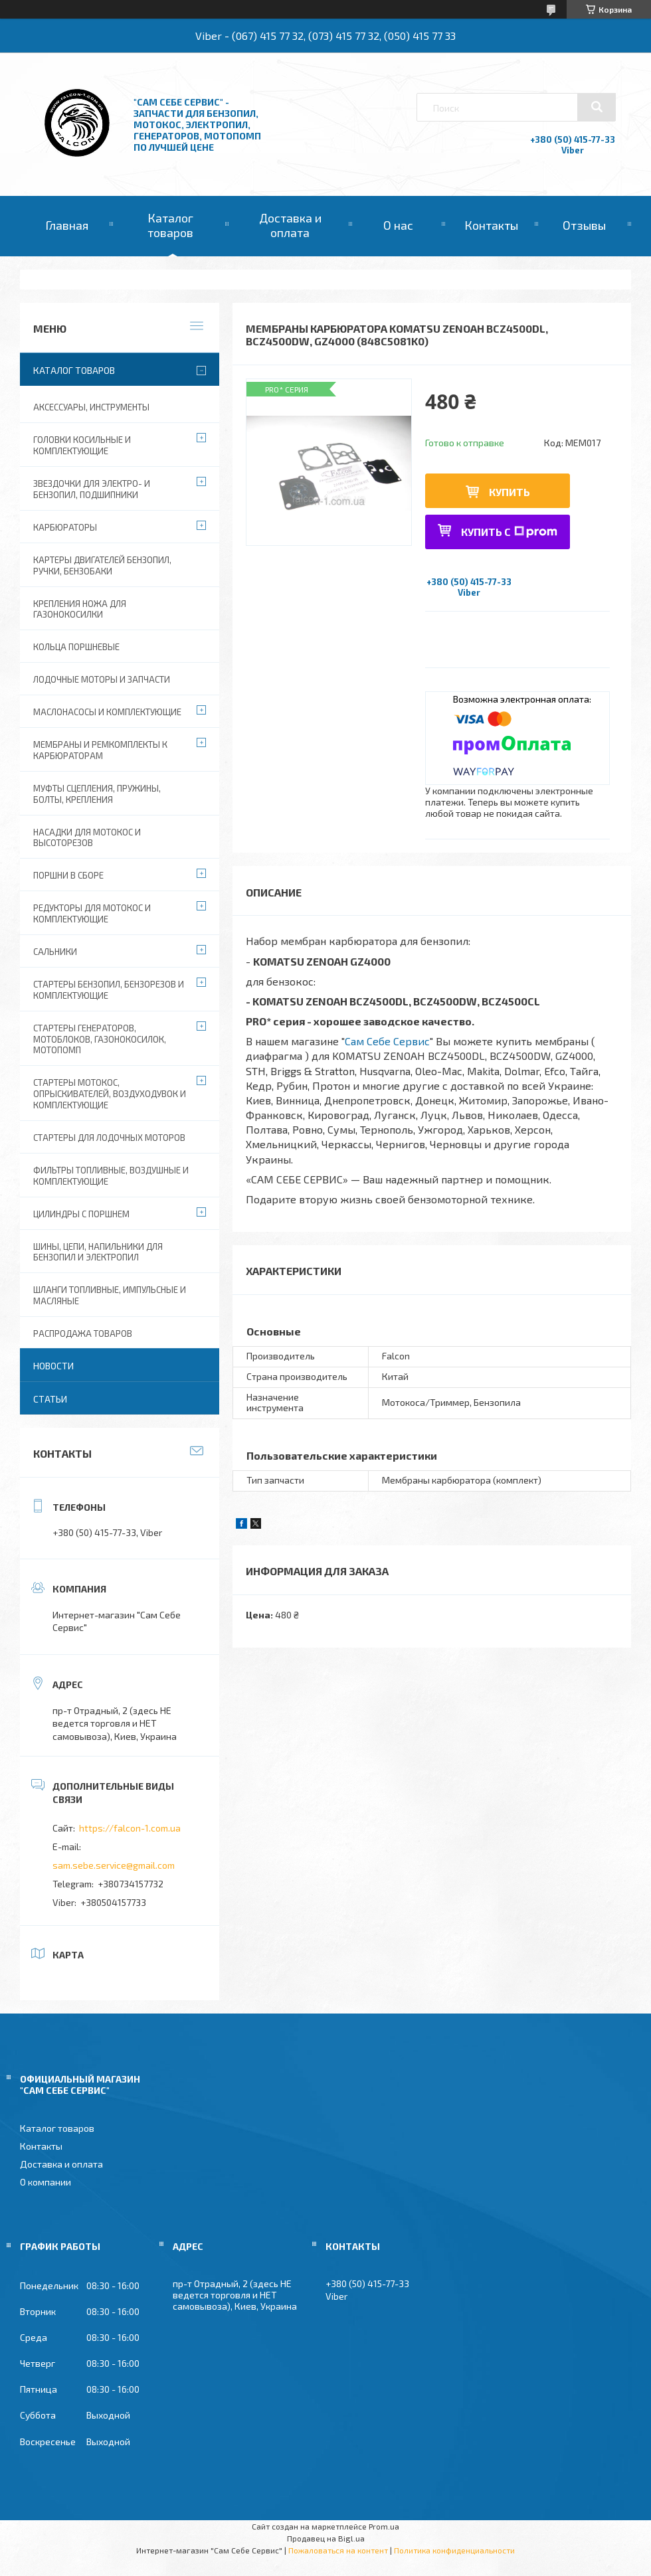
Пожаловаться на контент (338, 2550)
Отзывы (584, 225)
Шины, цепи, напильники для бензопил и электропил (98, 1252)
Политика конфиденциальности (454, 2550)
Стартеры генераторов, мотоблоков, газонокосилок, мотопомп (99, 1039)
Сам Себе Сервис (387, 1041)
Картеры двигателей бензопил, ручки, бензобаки (102, 565)
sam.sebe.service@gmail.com (113, 1865)
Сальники (55, 951)
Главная (66, 225)
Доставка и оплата (290, 225)
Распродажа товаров (82, 1333)
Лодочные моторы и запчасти (101, 679)
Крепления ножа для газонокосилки (79, 609)
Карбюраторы (65, 527)
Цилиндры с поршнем (81, 1214)
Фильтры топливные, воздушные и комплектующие (111, 1176)
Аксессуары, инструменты (91, 407)
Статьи (50, 1399)
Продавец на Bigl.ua (326, 2538)
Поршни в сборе (68, 875)
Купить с (509, 531)
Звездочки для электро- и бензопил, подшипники (91, 489)
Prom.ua (384, 2526)
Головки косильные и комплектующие (82, 445)
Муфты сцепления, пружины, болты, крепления (97, 794)
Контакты (491, 225)
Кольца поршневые (76, 647)
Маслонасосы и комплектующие (107, 712)
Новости (53, 1365)
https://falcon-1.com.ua (130, 1828)
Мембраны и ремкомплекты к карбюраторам (100, 750)
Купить (509, 491)
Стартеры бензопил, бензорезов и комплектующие (108, 990)
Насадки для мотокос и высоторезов (87, 838)
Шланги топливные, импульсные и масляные (109, 1295)
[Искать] (596, 107)
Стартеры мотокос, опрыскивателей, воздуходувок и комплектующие (109, 1093)
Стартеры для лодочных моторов (109, 1137)
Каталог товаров (170, 225)
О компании (45, 2182)
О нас (398, 225)
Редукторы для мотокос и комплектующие (92, 913)
